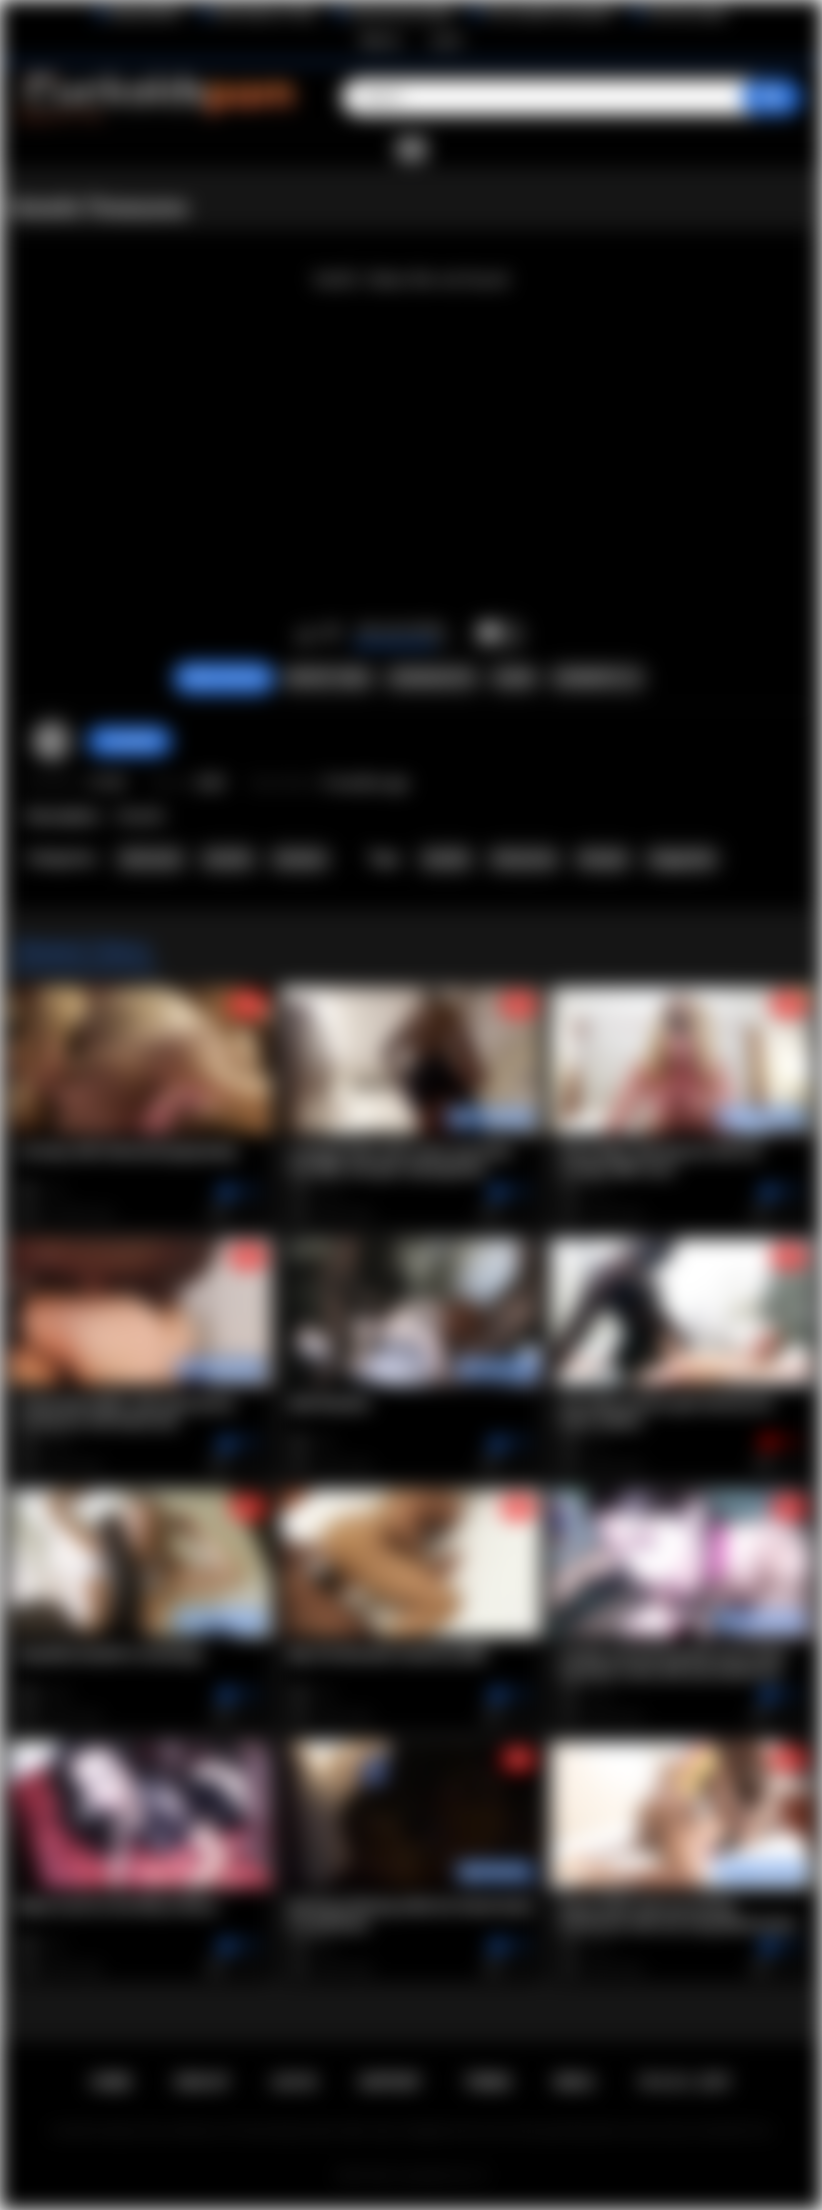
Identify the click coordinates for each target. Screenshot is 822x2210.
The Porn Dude (686, 13)
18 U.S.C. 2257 (684, 2082)
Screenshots (432, 678)
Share (514, 678)
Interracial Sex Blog (400, 13)
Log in (446, 40)
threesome (524, 859)
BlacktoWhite (145, 13)
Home (111, 2082)
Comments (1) (597, 678)
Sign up (380, 40)
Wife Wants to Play (265, 13)
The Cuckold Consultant (548, 13)
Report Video (328, 678)
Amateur (300, 859)
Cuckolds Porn (435, 2176)
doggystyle (682, 859)
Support (390, 2082)
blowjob (603, 859)
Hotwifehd (129, 741)
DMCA (574, 2082)
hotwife (446, 859)
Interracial (150, 859)
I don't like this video (331, 634)
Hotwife (228, 859)
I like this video (305, 634)
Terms (488, 2082)
